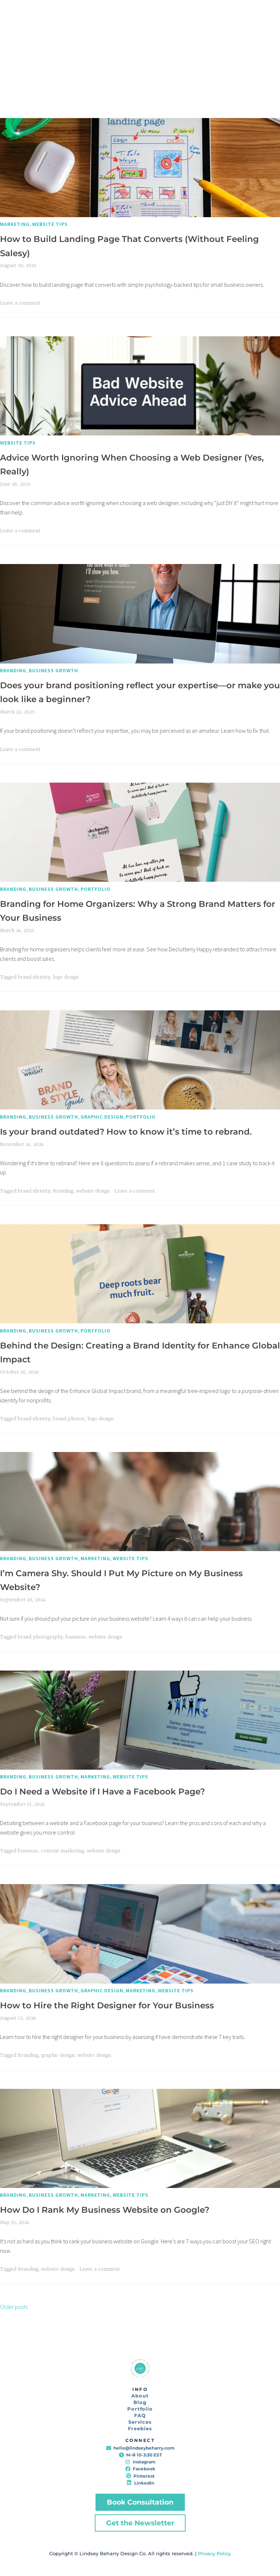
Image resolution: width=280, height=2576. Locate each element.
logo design (66, 977)
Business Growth (53, 670)
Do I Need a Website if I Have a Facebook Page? (102, 1791)
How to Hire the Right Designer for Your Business (107, 2005)
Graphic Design (102, 1116)
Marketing (15, 224)
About (140, 2396)
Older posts (14, 2306)
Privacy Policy (214, 2553)
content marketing (62, 1851)
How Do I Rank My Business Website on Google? (104, 2210)
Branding (13, 670)
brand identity (34, 977)
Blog (140, 2402)
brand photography (40, 1637)
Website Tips (50, 224)
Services (140, 2422)
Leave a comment (20, 303)
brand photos (69, 1419)
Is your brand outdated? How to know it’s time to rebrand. (126, 1132)
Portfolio (95, 889)
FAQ (140, 2415)
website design (93, 1191)
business (76, 1637)
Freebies (140, 2428)
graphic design (57, 2055)
